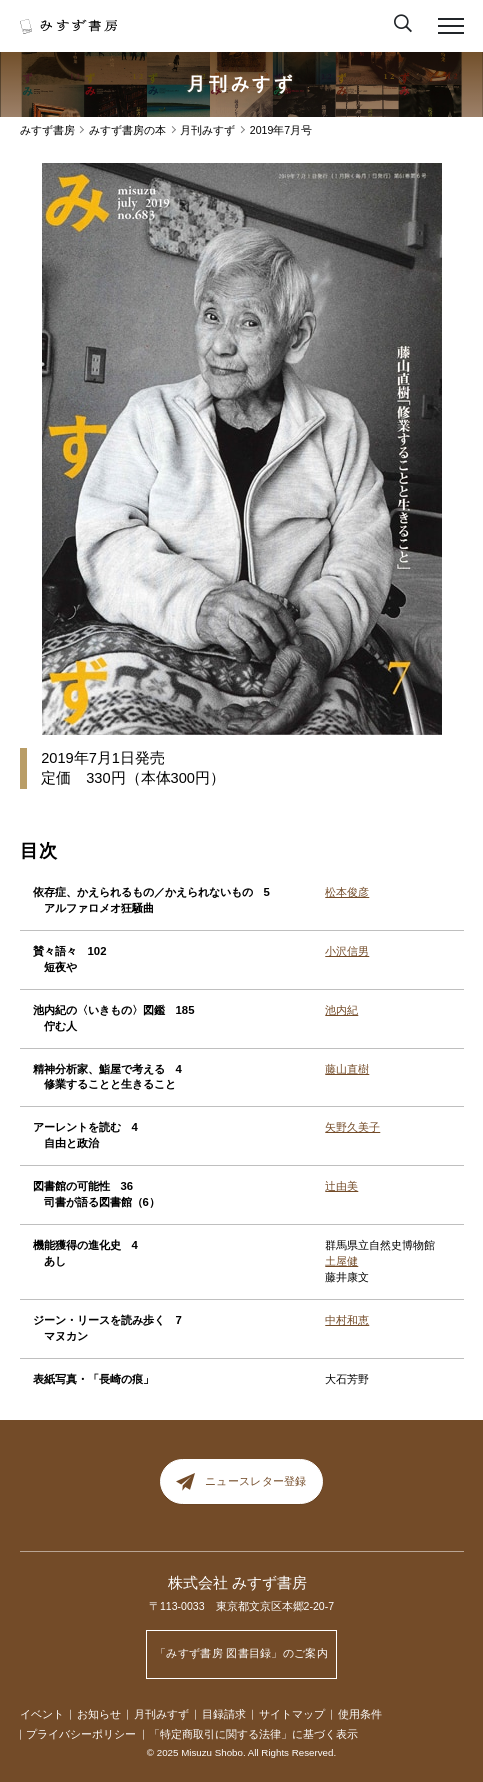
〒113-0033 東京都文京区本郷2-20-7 (241, 1606)
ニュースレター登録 (241, 1481)
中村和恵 (347, 1320)
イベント (42, 1714)
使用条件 (360, 1714)
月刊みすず (242, 84)
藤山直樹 (347, 1069)
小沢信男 (347, 951)
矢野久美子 (352, 1127)
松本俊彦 (347, 892)
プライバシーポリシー (81, 1734)
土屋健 (341, 1261)
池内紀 (341, 1010)
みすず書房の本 (127, 130)
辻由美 (341, 1186)
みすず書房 (47, 130)
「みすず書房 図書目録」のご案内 (241, 1653)
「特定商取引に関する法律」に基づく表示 (253, 1734)
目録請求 (224, 1714)
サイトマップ (292, 1714)
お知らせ (99, 1714)
